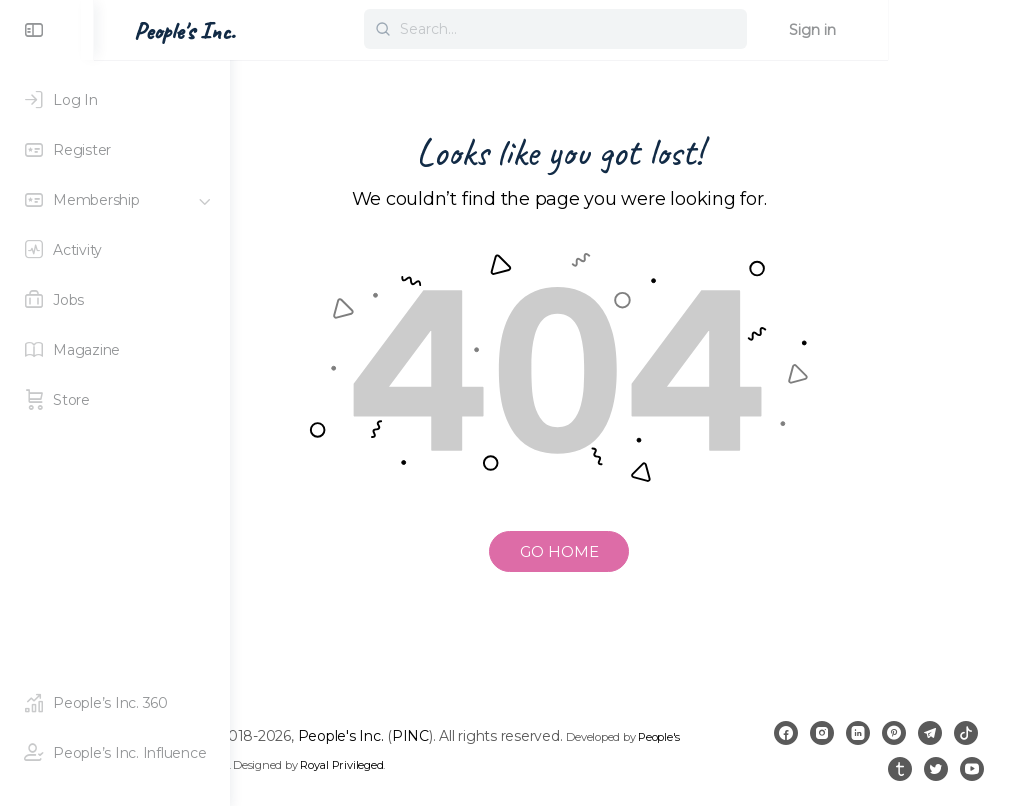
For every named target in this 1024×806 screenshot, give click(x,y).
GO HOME (627, 551)
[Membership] (115, 200)
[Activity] (115, 250)
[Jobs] (115, 300)
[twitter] (936, 769)
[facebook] (822, 733)
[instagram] (858, 733)
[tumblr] (900, 769)
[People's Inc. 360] (115, 703)
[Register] (115, 150)
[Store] (115, 400)
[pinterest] (930, 733)
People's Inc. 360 (383, 765)
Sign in (948, 30)
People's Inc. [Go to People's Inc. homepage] (320, 31)
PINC (546, 737)
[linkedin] (894, 733)
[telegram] (966, 733)
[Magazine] (115, 350)
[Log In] (115, 100)
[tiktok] (864, 769)
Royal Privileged (594, 765)
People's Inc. (476, 737)
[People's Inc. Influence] (115, 753)
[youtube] (972, 769)
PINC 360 (454, 765)
